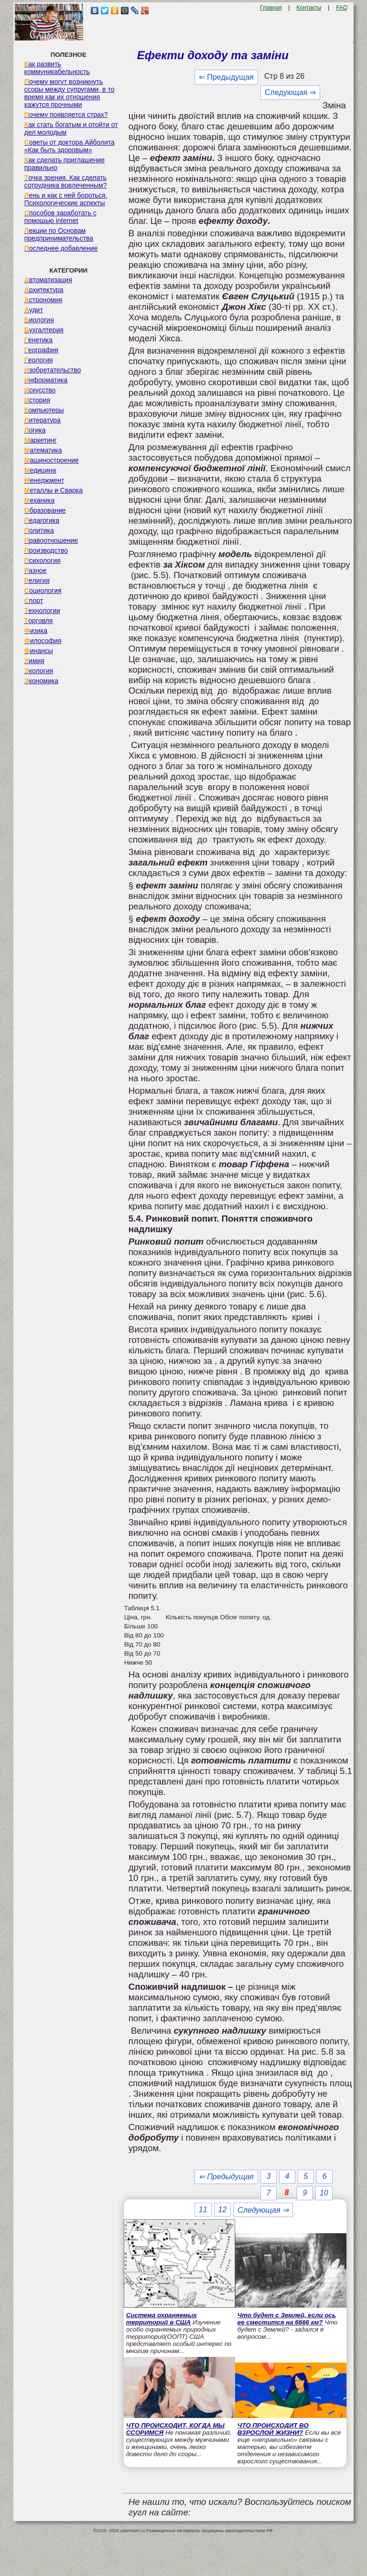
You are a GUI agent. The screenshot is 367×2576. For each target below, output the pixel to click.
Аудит (33, 310)
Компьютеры (44, 410)
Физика (35, 630)
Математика (43, 450)
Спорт (33, 600)
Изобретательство (52, 370)
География (41, 350)
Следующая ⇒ (290, 92)
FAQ (341, 7)
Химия (34, 661)
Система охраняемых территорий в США (161, 2319)
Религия (37, 580)
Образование (45, 510)
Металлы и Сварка (53, 490)
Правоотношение (51, 540)
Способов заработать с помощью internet (60, 216)
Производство (46, 550)
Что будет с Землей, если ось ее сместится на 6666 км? (286, 2319)
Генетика (38, 340)
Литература (42, 420)
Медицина (40, 470)
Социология (43, 590)
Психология (42, 560)
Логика (35, 430)
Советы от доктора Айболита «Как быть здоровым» (69, 146)
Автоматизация (48, 280)
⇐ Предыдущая (226, 77)
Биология (39, 320)
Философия (43, 640)
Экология (38, 671)
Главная (271, 7)
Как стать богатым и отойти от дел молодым (71, 128)
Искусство (40, 390)
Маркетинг (40, 440)
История (37, 400)
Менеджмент (44, 480)
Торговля (38, 620)
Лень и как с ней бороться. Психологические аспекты (66, 199)
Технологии (42, 610)
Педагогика (41, 520)
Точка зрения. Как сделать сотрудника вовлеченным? (65, 181)
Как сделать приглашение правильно (64, 163)
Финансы (38, 651)
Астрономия (43, 300)
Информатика (45, 380)
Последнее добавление (61, 248)
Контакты (309, 7)
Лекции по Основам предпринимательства (58, 234)
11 (203, 2210)
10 (324, 2193)
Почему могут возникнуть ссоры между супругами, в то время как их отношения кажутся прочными (69, 93)
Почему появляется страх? (66, 114)
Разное (35, 570)
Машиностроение (51, 460)
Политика (39, 530)
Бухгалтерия (44, 330)
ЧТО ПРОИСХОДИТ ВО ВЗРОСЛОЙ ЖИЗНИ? (273, 2429)
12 (222, 2210)
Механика (39, 500)
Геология (38, 360)
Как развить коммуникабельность (57, 67)
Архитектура (44, 290)
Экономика (41, 681)
